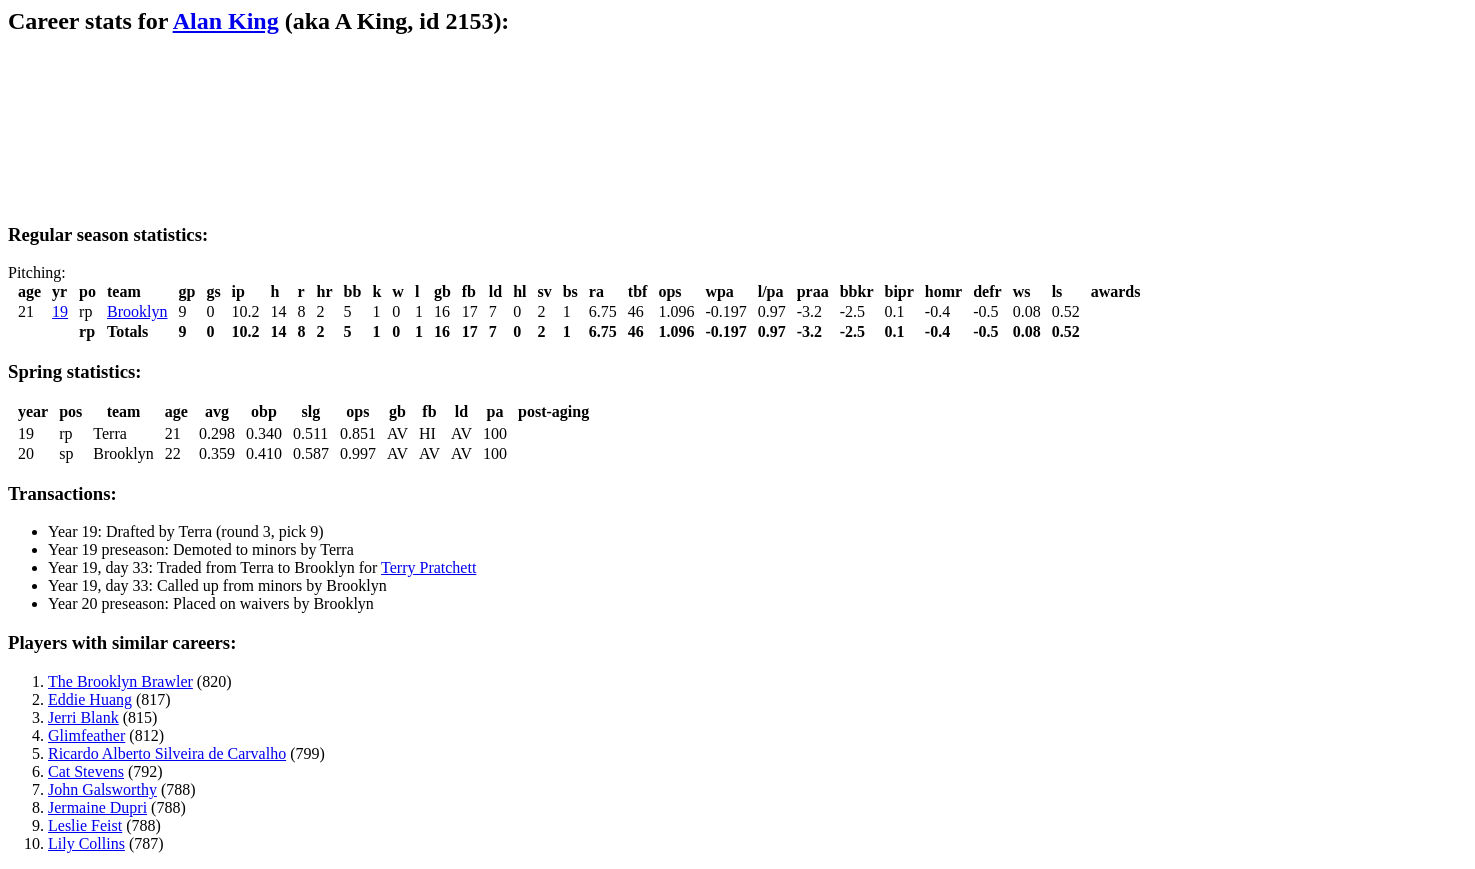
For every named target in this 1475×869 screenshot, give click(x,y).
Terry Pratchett (428, 567)
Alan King (226, 21)
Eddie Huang (90, 699)
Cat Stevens (86, 771)
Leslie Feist (85, 825)
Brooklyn (137, 311)
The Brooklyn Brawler (120, 681)
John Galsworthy (102, 789)
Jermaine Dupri (97, 807)
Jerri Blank (83, 717)
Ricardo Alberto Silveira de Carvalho (167, 753)
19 (60, 311)
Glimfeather (86, 735)
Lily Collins (86, 843)
